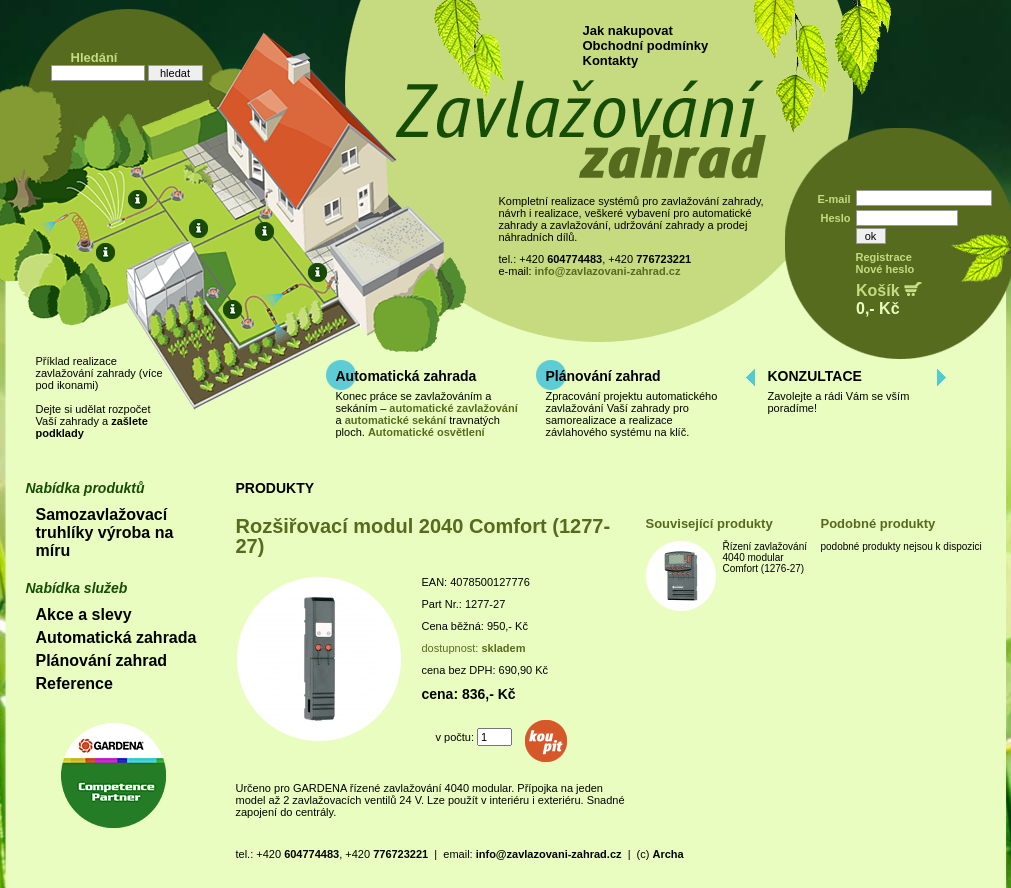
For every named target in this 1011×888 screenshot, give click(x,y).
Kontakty (611, 60)
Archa (667, 854)
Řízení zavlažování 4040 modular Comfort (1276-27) (765, 557)
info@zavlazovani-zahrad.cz (608, 271)
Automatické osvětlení (426, 432)
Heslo (836, 218)
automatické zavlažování (453, 408)
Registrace (884, 257)
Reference (74, 683)
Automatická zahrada (406, 376)
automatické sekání (396, 420)
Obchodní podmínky (646, 45)
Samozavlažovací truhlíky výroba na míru (105, 532)
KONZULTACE (815, 376)
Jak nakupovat (628, 30)
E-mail (833, 199)
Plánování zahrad (603, 376)
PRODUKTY (275, 488)
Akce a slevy (84, 614)
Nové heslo (885, 269)
